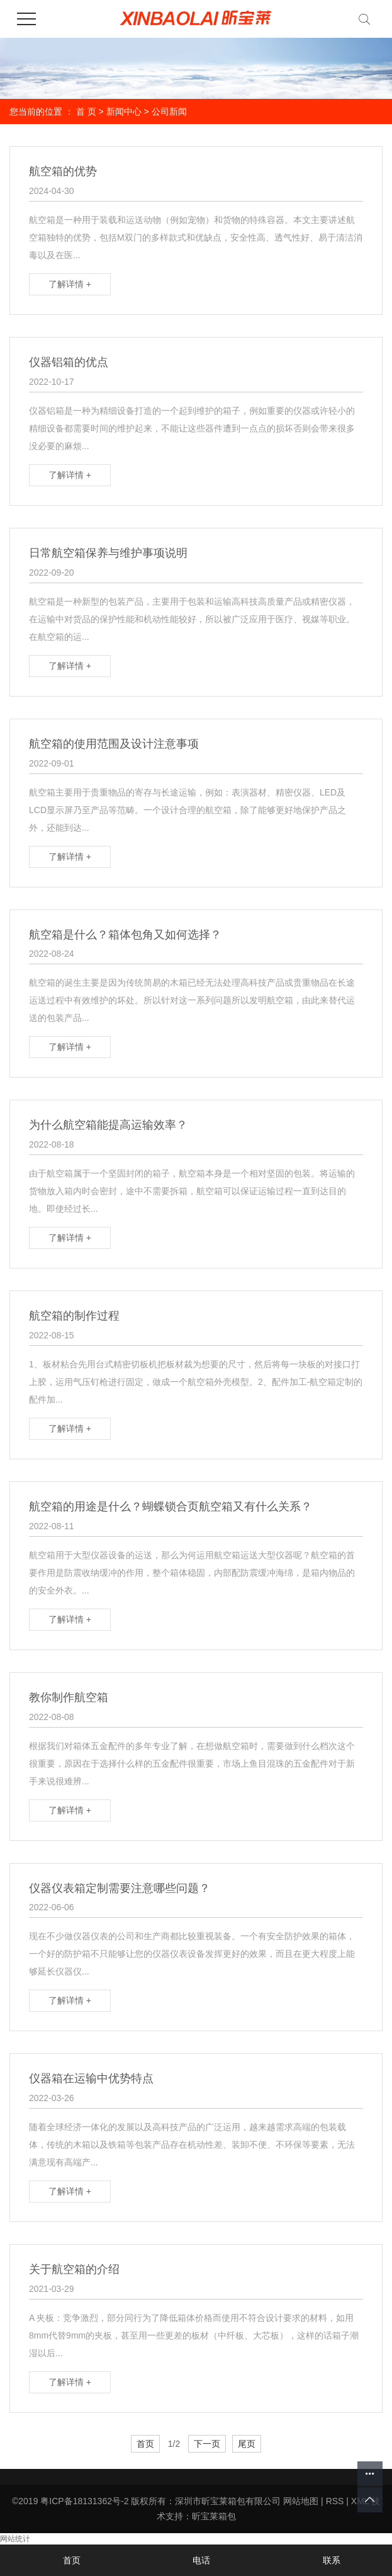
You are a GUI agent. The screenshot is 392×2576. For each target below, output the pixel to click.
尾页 (246, 2444)
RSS (335, 2501)
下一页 (207, 2444)
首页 (145, 2444)
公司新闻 (169, 111)
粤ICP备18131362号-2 (84, 2501)
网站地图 (300, 2501)
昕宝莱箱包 (214, 2516)
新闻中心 (124, 111)
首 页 (86, 111)
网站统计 (15, 2538)
